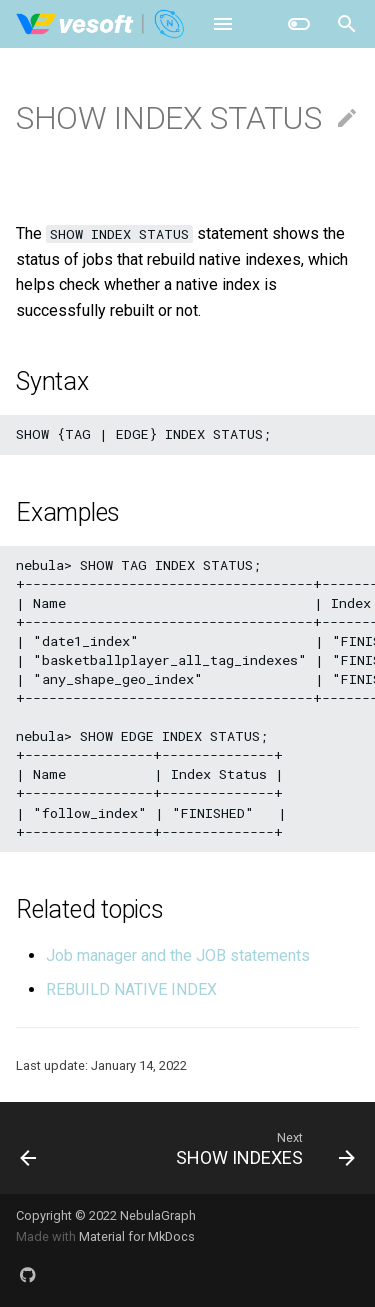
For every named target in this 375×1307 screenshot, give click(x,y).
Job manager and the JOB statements (178, 955)
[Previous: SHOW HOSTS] (28, 1148)
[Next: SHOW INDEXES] (263, 1148)
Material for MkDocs (137, 1236)
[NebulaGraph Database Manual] (101, 24)
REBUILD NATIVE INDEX (131, 989)
